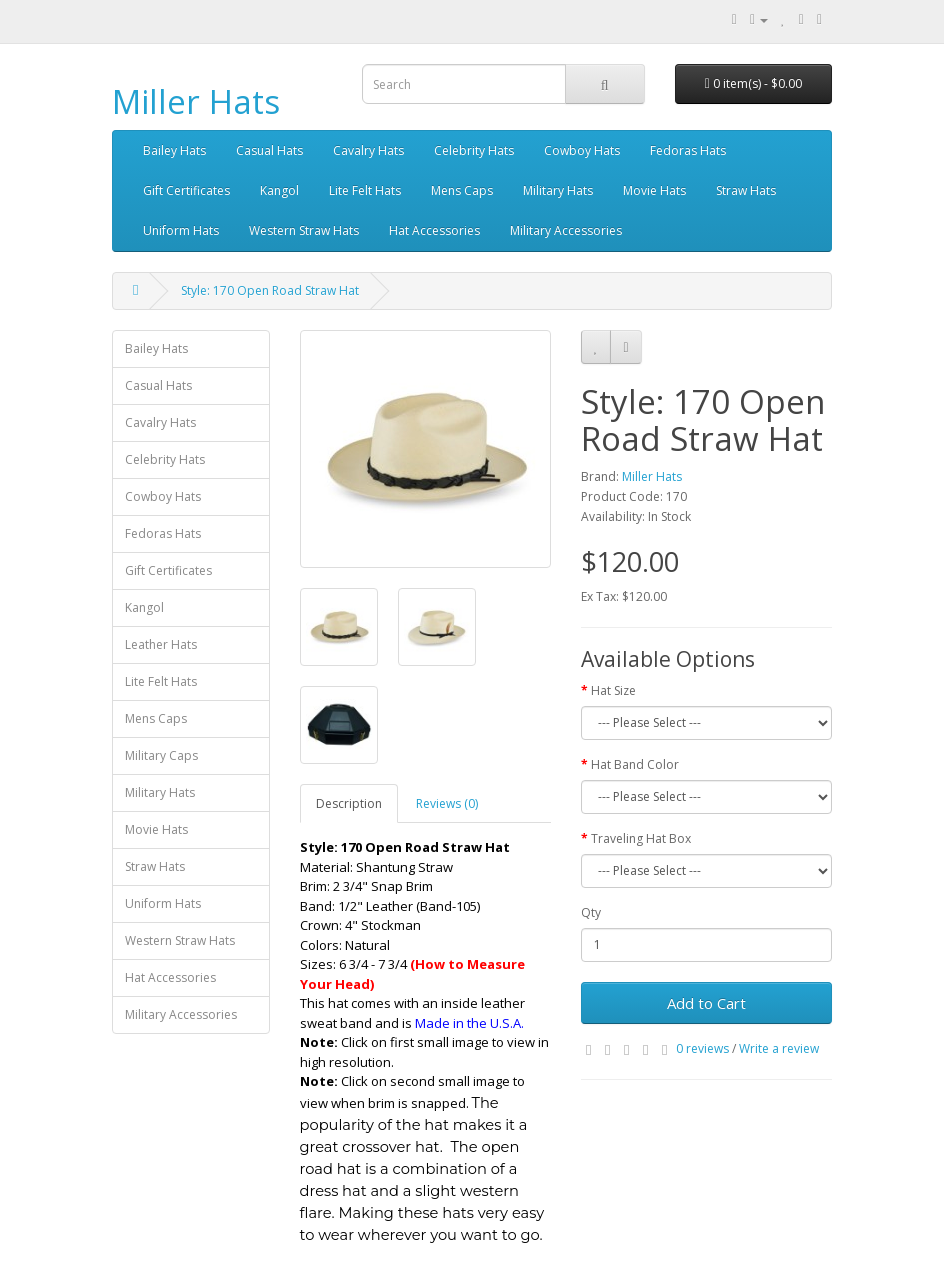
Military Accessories (566, 230)
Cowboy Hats (582, 150)
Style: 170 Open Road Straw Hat (270, 290)
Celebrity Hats (474, 150)
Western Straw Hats (304, 230)
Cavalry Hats (368, 150)
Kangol (279, 190)
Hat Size (613, 690)
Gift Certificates (186, 190)
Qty (591, 912)
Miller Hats (196, 101)
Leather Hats (161, 644)
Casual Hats (269, 150)
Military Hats (558, 190)
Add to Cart (706, 1003)
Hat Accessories (434, 230)
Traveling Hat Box (641, 838)
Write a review (779, 1048)
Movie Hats (654, 190)
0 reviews (702, 1048)
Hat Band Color (635, 764)
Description (349, 803)
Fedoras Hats (688, 150)
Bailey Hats (174, 150)
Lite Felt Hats (365, 190)
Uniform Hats (181, 230)
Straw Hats (746, 190)
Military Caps (161, 755)
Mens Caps (462, 190)
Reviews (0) (447, 803)
